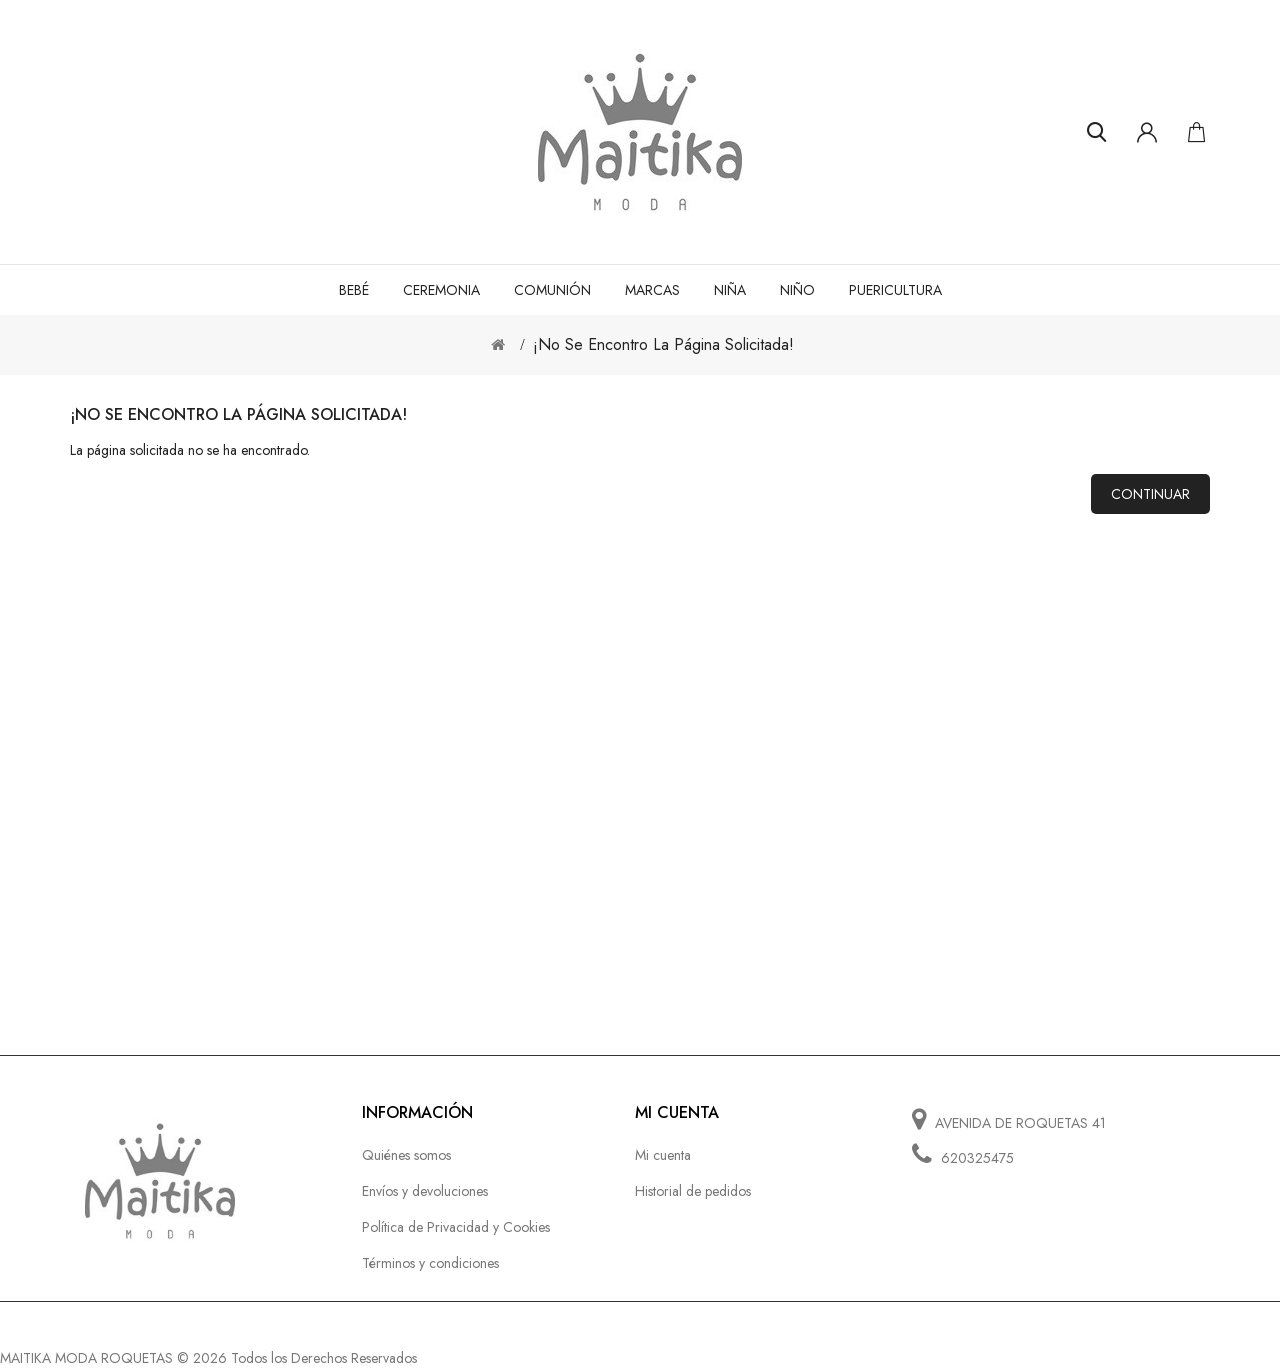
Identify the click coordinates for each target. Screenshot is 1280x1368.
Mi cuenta (663, 1155)
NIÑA (730, 290)
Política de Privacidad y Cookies (456, 1227)
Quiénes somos (406, 1155)
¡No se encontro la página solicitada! (663, 344)
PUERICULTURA (895, 290)
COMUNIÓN (552, 290)
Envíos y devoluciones (425, 1191)
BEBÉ (354, 290)
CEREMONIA (441, 290)
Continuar (1150, 494)
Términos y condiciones (430, 1263)
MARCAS (652, 290)
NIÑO (797, 290)
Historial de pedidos (693, 1191)
